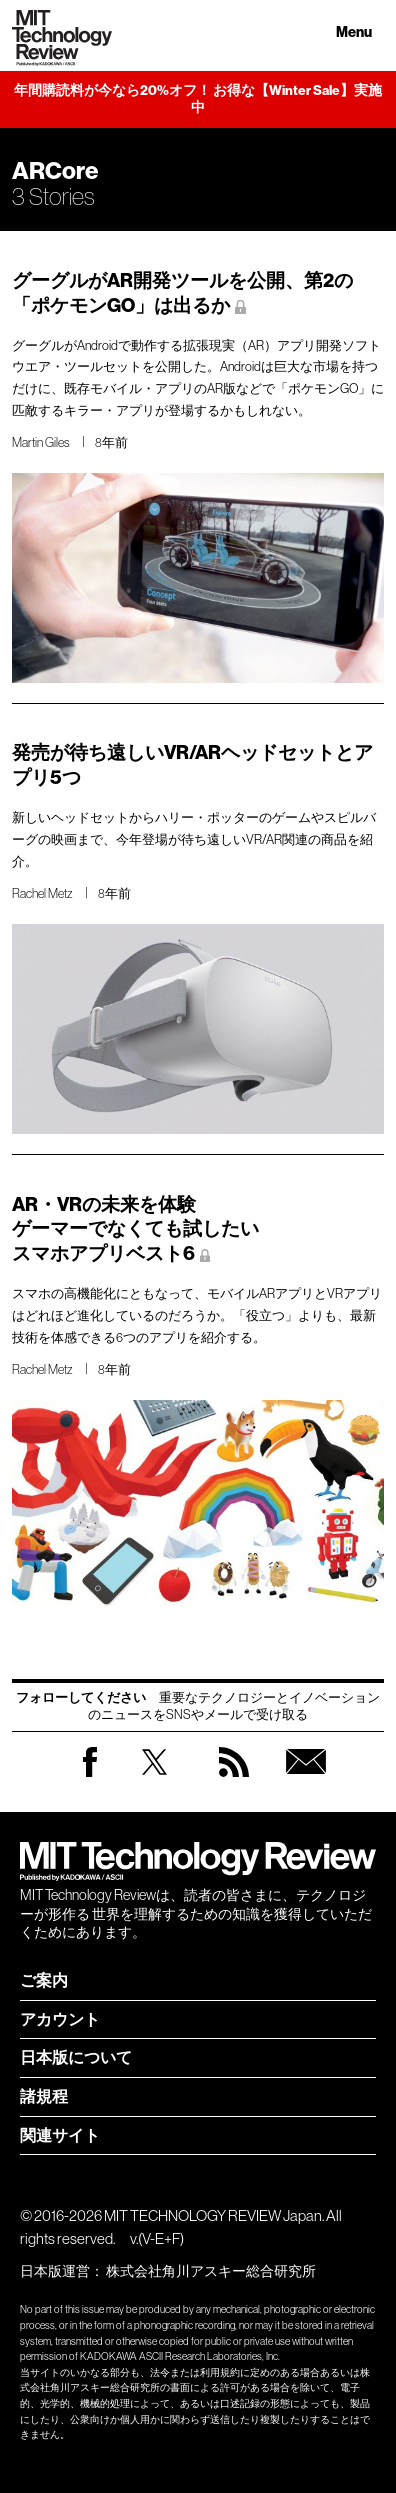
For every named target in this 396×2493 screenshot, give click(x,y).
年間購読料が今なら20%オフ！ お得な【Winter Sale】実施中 (198, 99)
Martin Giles (41, 442)
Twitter (154, 1781)
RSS (234, 1781)
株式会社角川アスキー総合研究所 (211, 2271)
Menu (354, 32)
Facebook (90, 1776)
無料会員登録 (306, 1781)
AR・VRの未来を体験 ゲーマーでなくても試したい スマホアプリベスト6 (135, 1229)
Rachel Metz (42, 893)
